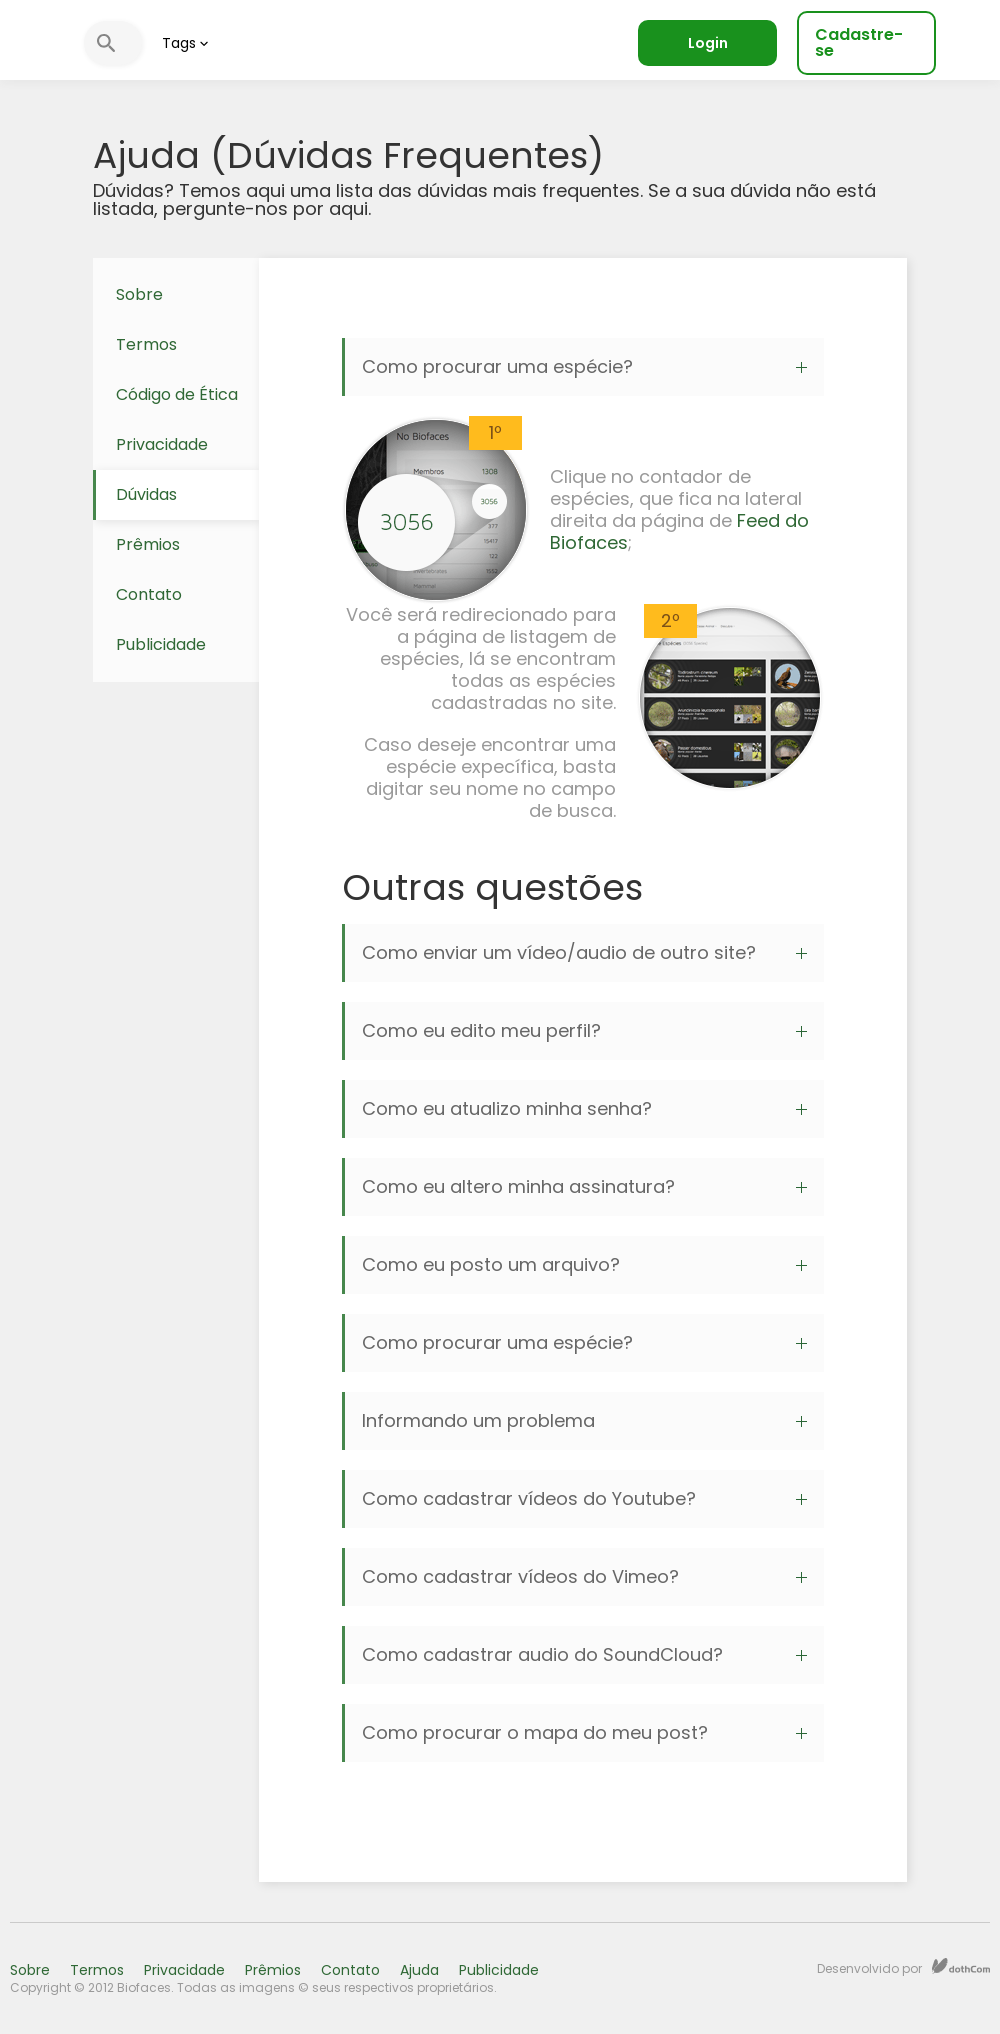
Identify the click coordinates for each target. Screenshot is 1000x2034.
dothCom (961, 1966)
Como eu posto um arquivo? (584, 1264)
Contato (149, 594)
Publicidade (161, 644)
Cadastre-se (859, 42)
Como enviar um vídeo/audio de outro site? (584, 952)
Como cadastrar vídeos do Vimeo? (584, 1576)
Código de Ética (177, 394)
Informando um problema (584, 1420)
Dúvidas (146, 494)
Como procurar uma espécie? (584, 366)
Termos (146, 344)
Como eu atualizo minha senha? (584, 1108)
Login (708, 43)
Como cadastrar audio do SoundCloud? (584, 1654)
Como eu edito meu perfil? (584, 1030)
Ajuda (419, 1970)
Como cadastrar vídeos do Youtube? (584, 1498)
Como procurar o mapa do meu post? (584, 1732)
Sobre (139, 294)
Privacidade (162, 444)
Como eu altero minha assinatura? (584, 1186)
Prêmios (148, 544)
